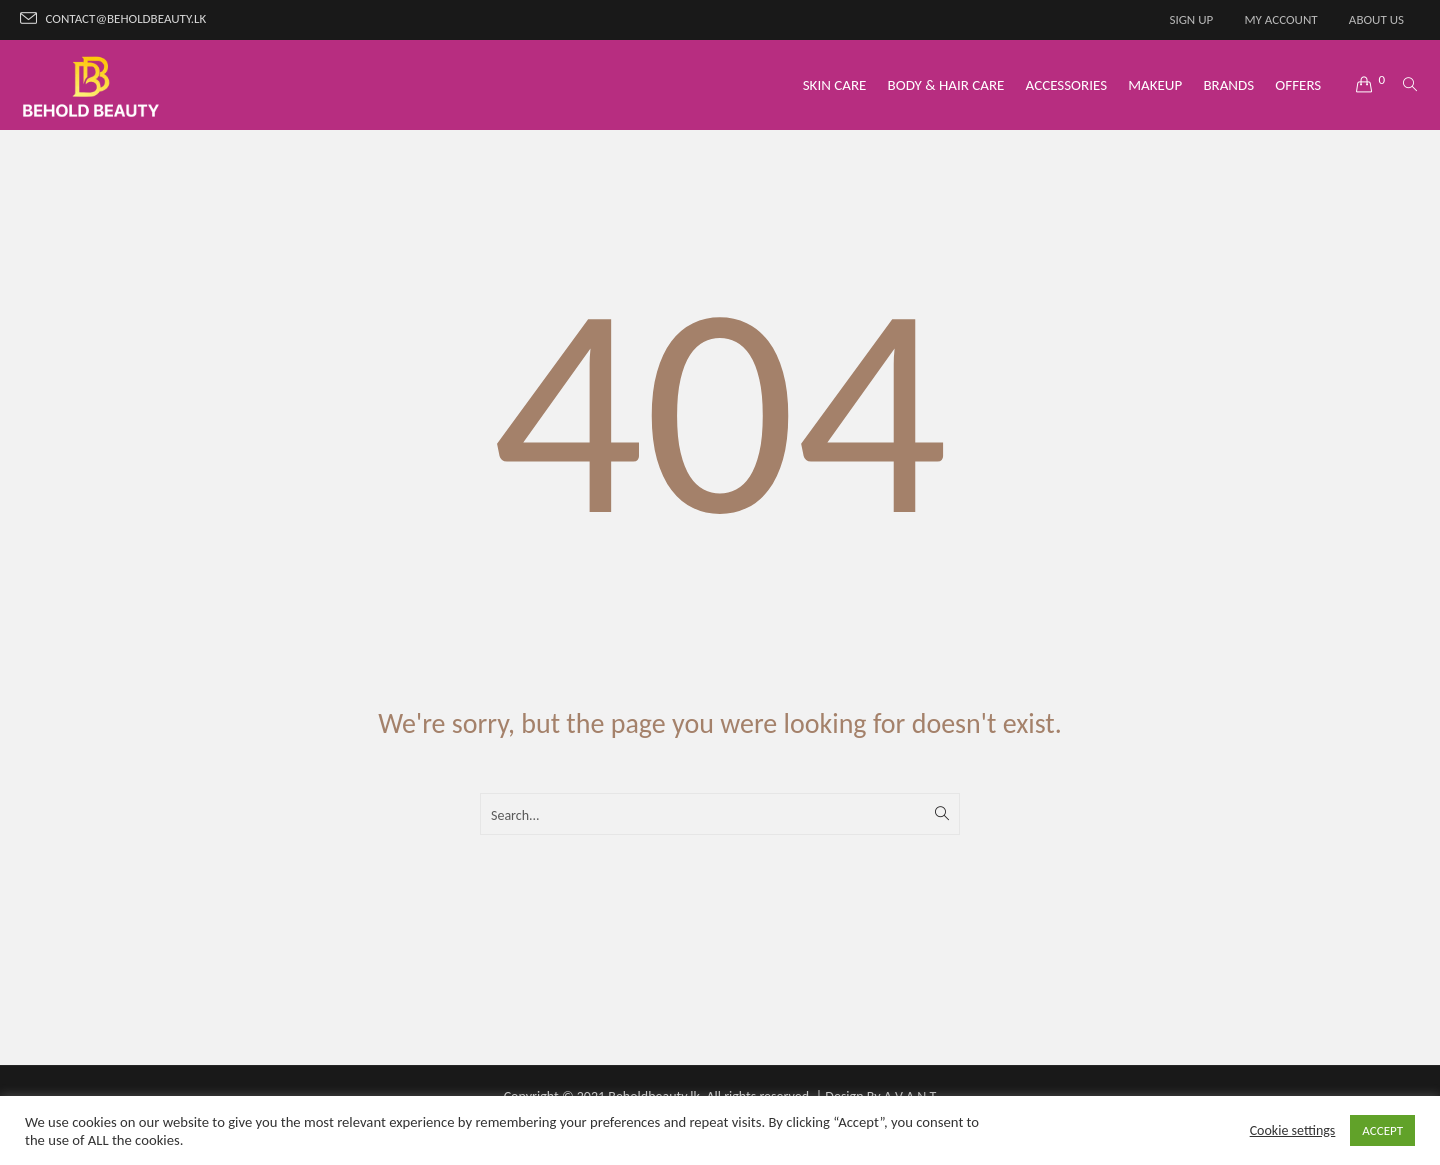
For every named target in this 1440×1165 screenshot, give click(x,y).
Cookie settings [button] (1293, 1130)
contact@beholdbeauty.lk (126, 18)
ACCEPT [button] (1382, 1130)
